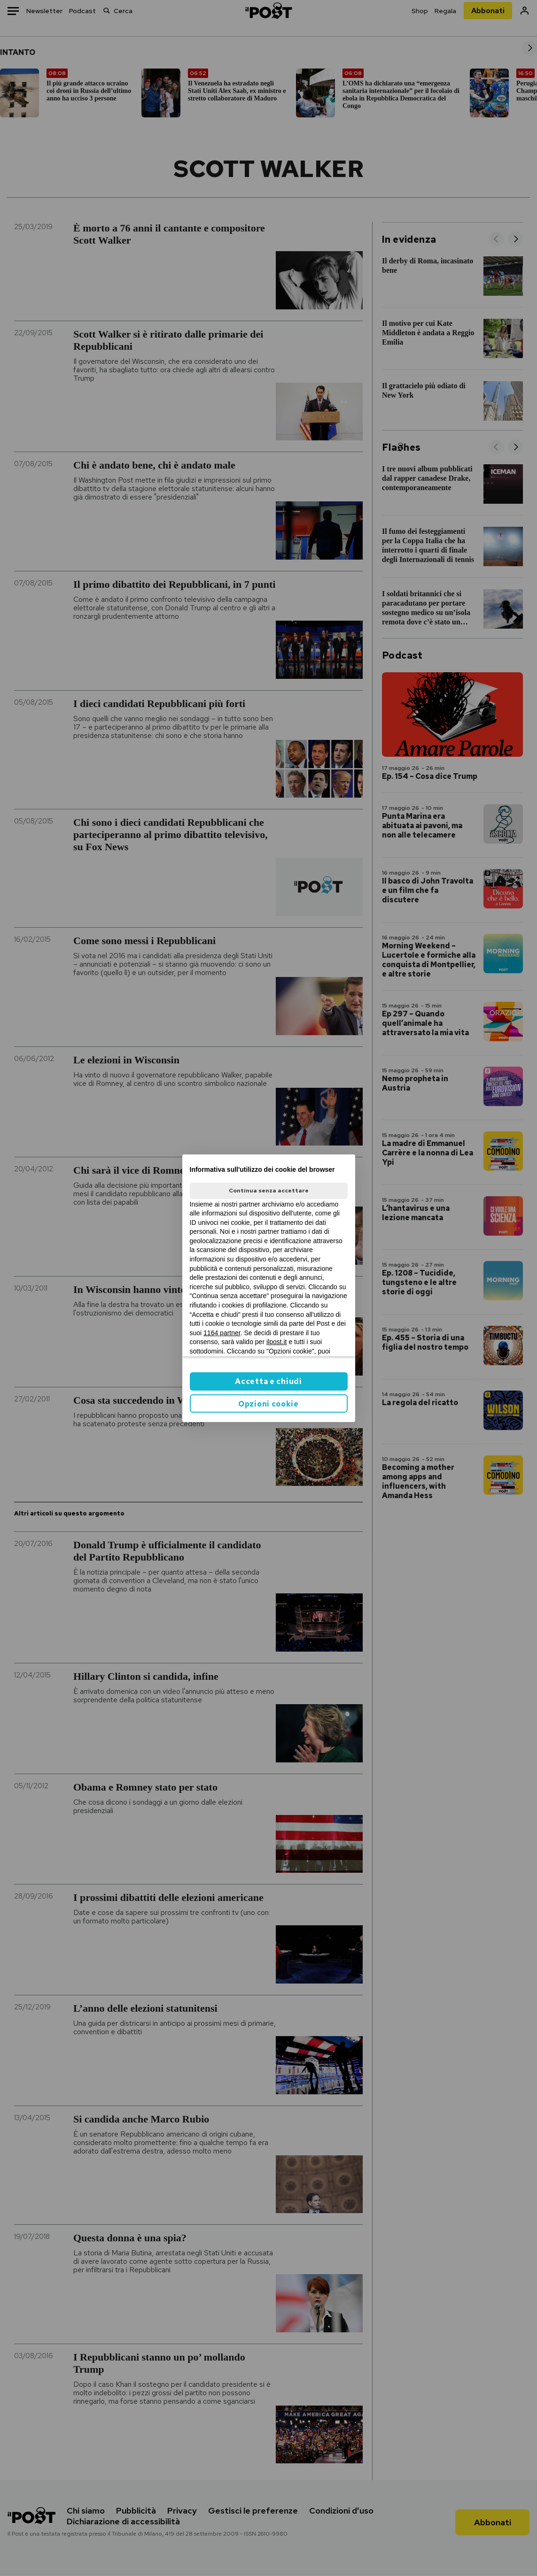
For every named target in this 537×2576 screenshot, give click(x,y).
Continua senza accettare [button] (269, 1190)
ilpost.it (276, 1342)
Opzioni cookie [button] (268, 1404)
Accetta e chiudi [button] (268, 1381)
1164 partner (222, 1333)
